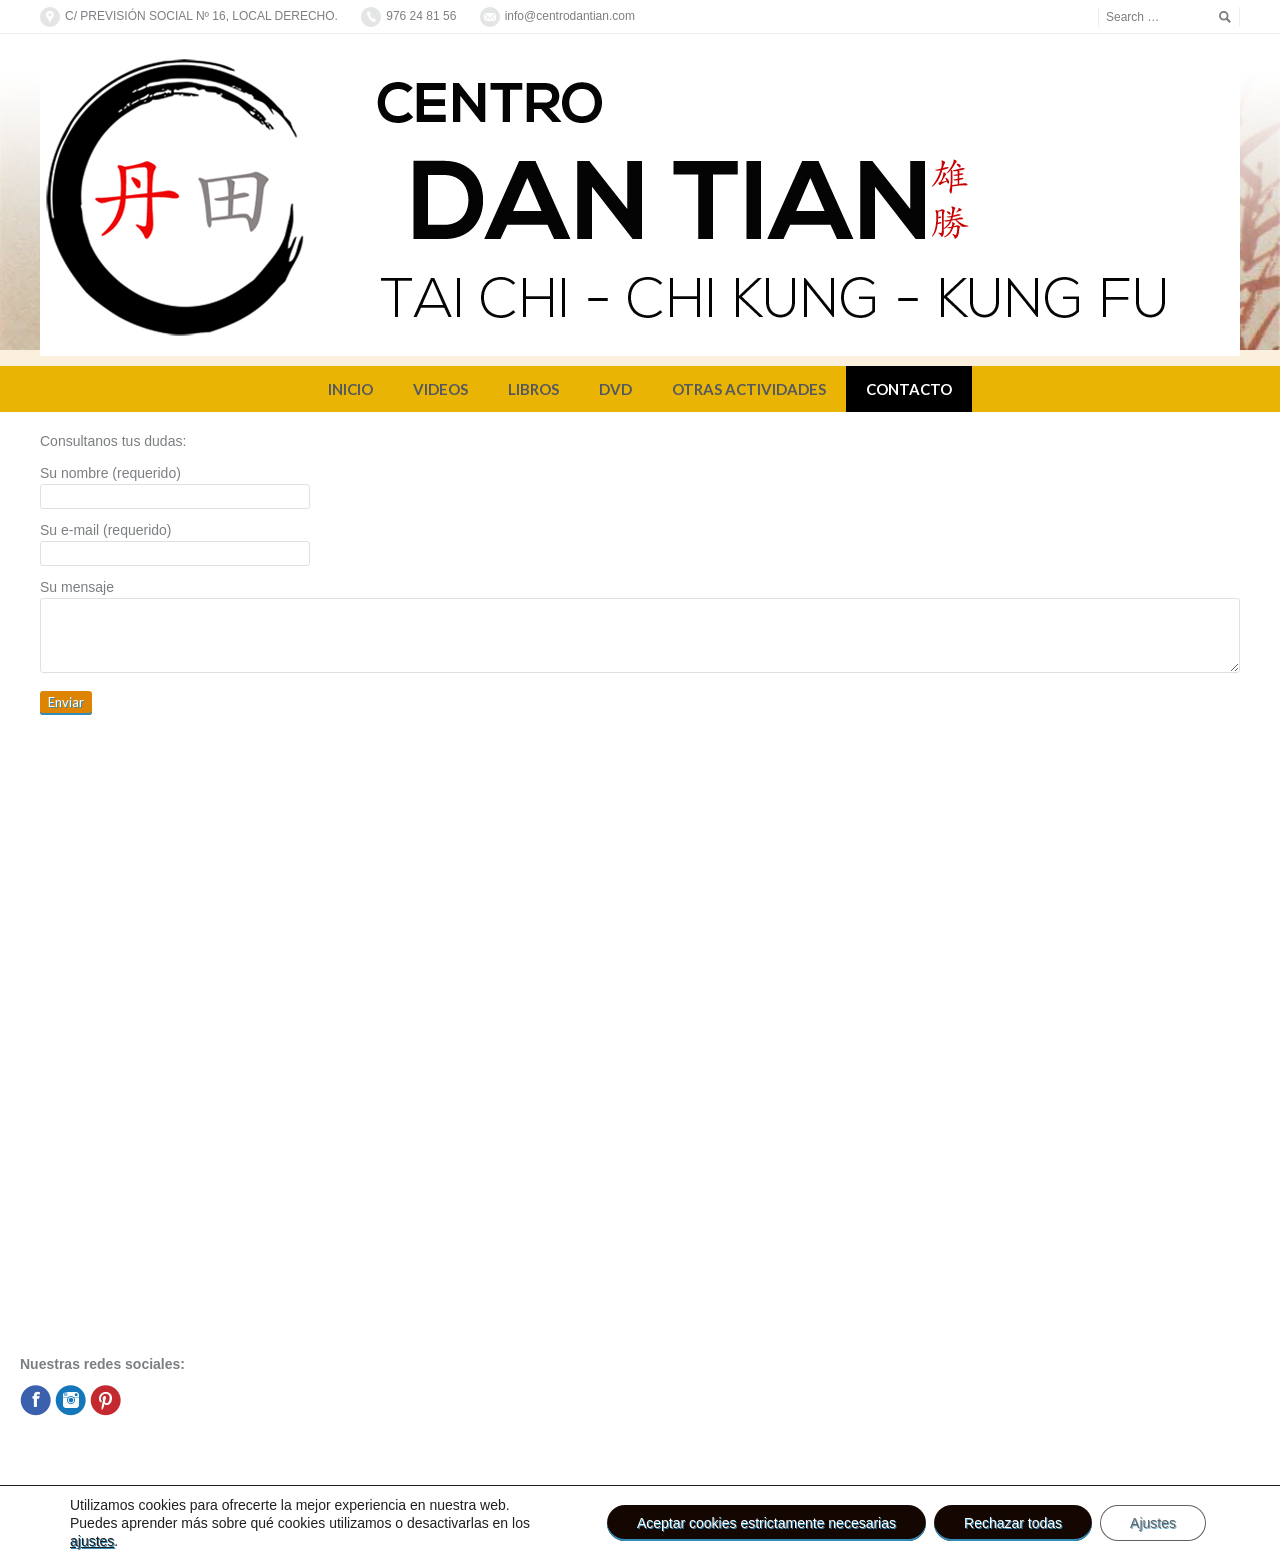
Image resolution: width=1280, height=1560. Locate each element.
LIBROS (533, 389)
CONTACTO (909, 389)
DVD (615, 389)
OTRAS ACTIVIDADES (749, 389)
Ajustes (1153, 1523)
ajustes (92, 1541)
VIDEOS (440, 389)
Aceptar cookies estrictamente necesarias (766, 1523)
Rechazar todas (1013, 1523)
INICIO (350, 389)
